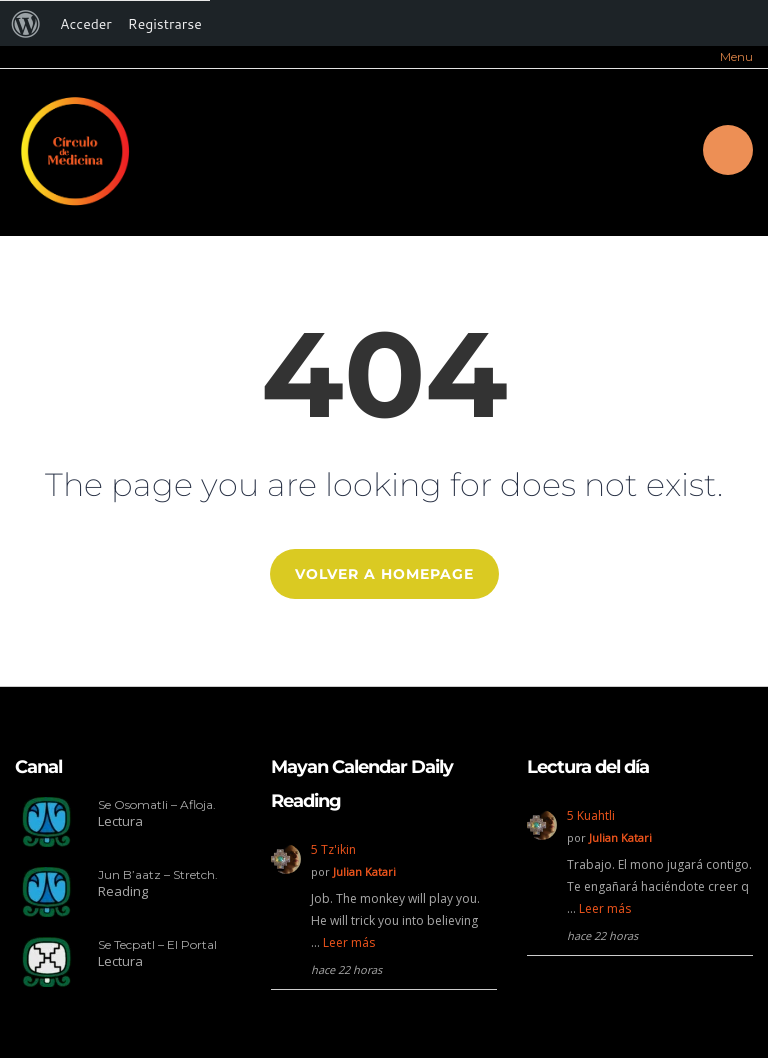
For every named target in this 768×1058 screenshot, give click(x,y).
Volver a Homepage (384, 574)
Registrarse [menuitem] (165, 24)
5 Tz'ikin (333, 849)
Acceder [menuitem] (86, 24)
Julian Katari (364, 871)
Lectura (120, 821)
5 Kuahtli (591, 815)
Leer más (349, 942)
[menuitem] (26, 24)
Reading (123, 891)
